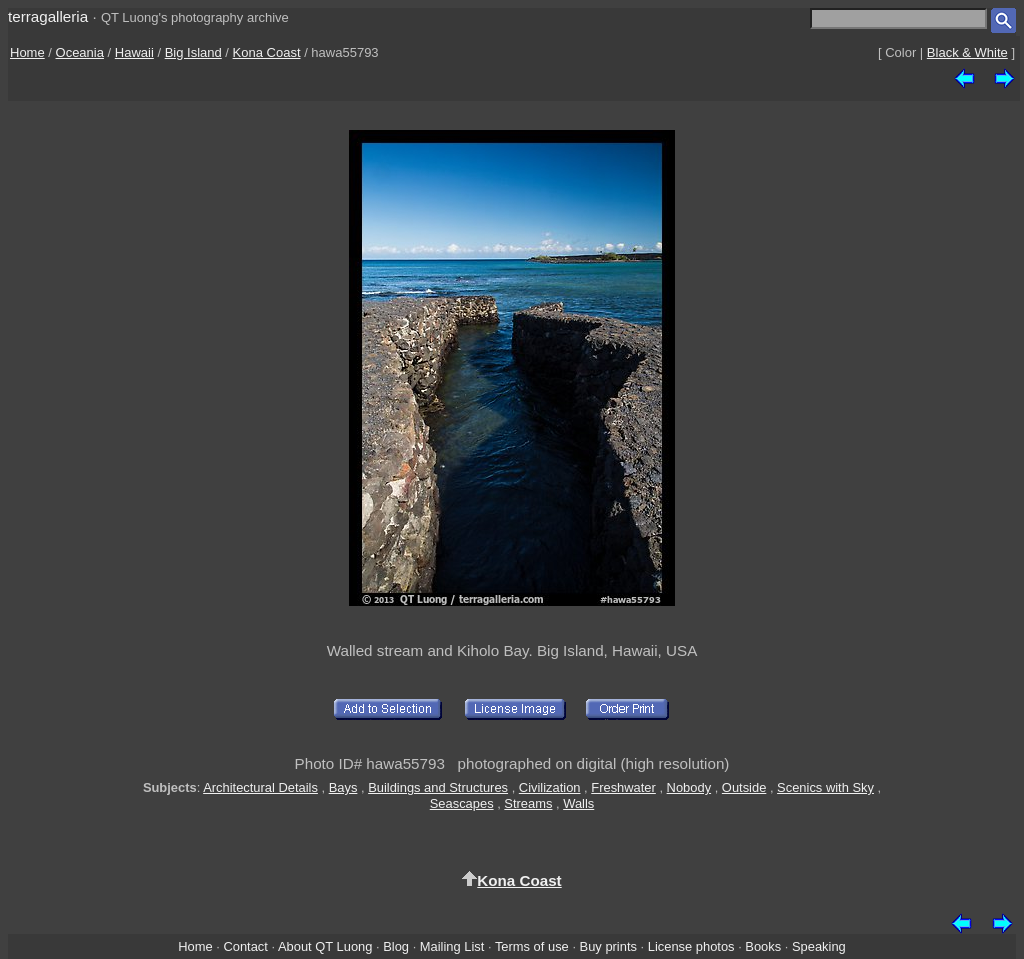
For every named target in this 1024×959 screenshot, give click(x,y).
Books (763, 946)
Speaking (819, 946)
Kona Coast (267, 52)
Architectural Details (260, 787)
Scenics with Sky (825, 787)
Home (27, 52)
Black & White (967, 52)
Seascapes (462, 803)
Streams (528, 803)
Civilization (550, 787)
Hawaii (134, 52)
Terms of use (532, 946)
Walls (578, 803)
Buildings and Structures (438, 787)
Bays (343, 787)
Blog (396, 946)
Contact (245, 946)
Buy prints (608, 946)
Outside (744, 787)
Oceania (80, 52)
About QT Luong (325, 946)
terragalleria (48, 16)
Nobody (689, 787)
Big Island (193, 52)
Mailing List (452, 946)
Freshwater (623, 787)
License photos (691, 946)
